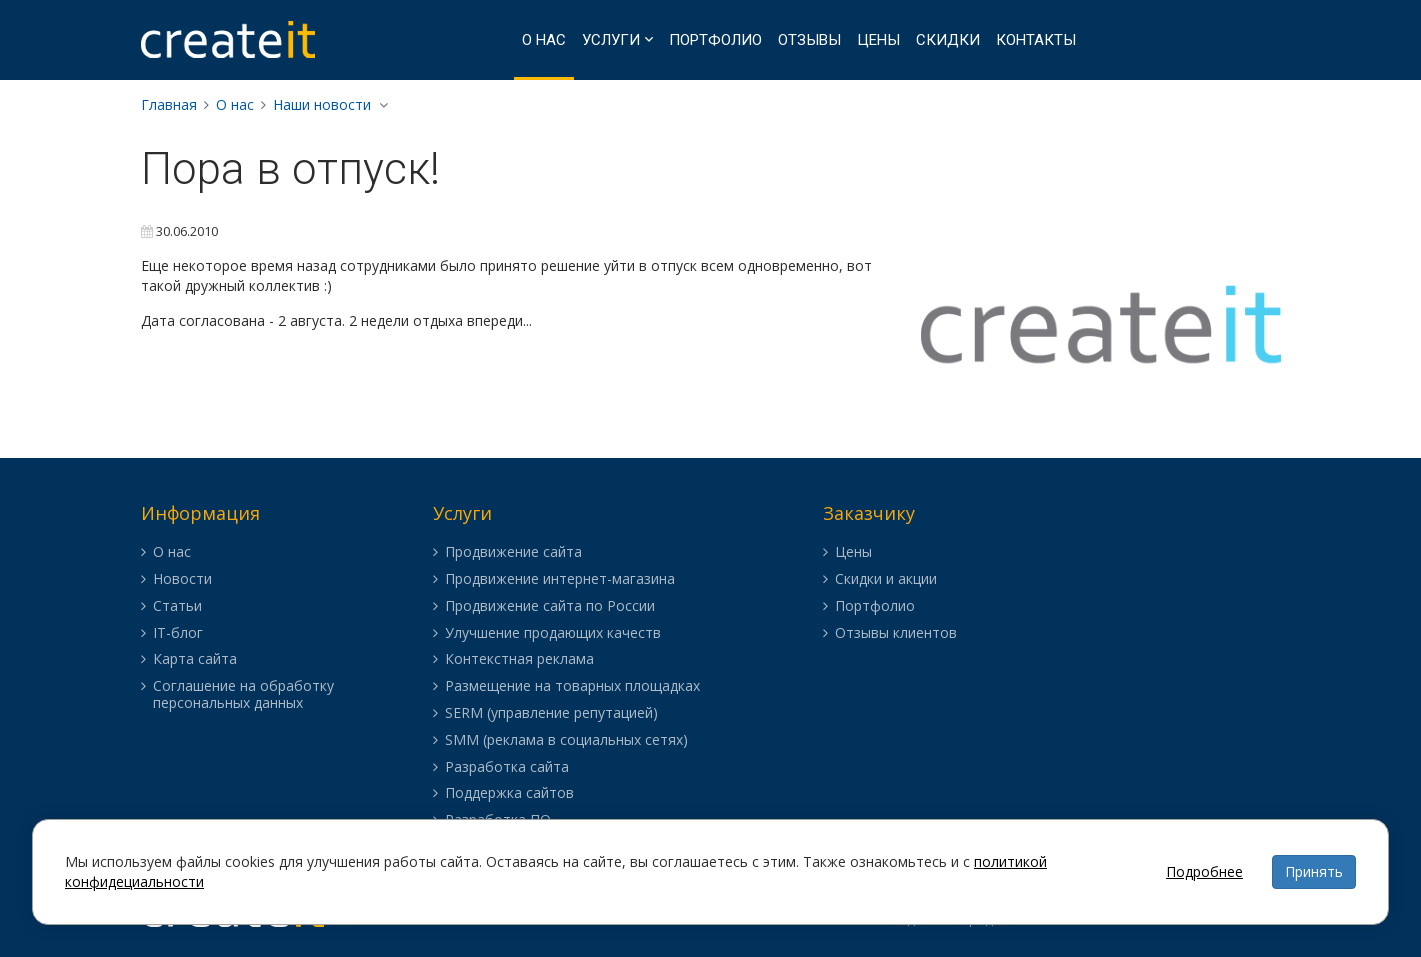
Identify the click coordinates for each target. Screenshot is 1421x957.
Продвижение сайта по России (550, 606)
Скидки (948, 40)
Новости (182, 579)
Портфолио (715, 40)
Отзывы (809, 40)
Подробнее (1204, 871)
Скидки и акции (886, 579)
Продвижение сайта (513, 552)
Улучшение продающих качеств (553, 633)
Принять (1314, 871)
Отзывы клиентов (896, 633)
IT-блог (178, 633)
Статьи (177, 606)
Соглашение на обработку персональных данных (243, 695)
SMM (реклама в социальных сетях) (566, 740)
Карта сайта (195, 659)
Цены (878, 40)
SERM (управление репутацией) (551, 713)
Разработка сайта (507, 767)
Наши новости (322, 104)
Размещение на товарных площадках (572, 686)
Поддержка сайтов (509, 793)
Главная (169, 104)
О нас (544, 40)
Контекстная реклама (519, 659)
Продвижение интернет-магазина (560, 579)
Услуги (611, 40)
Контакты (1036, 40)
